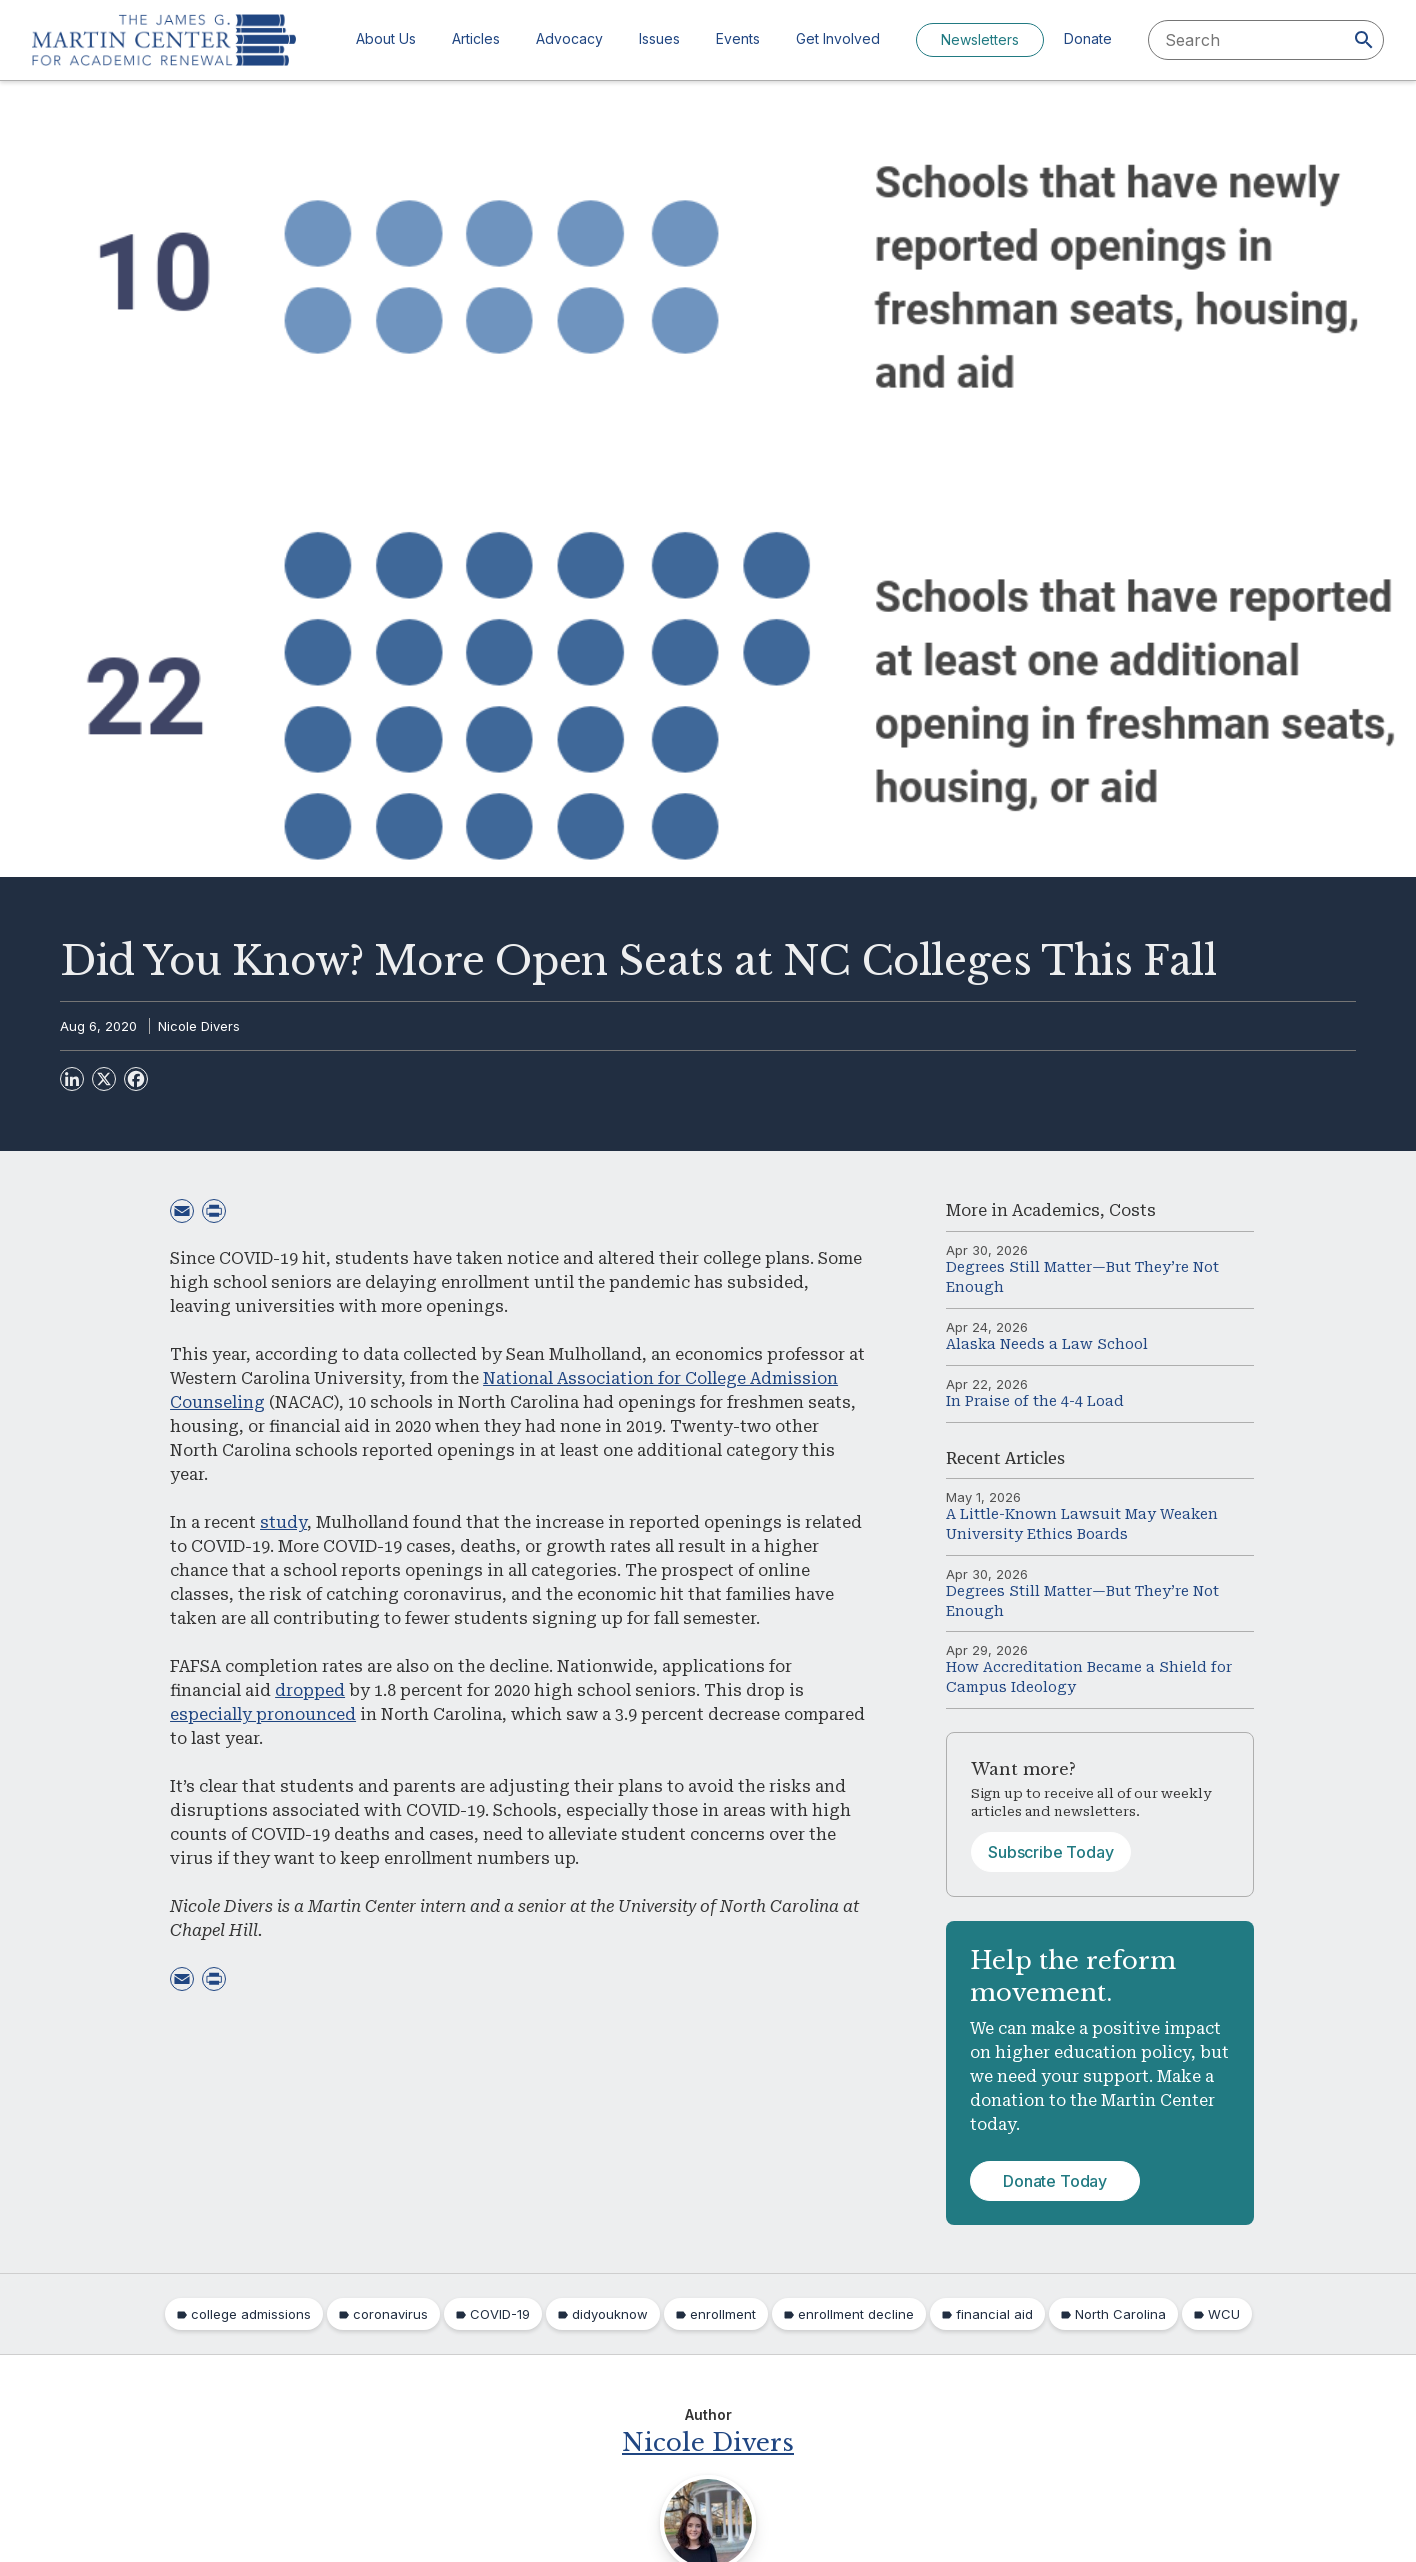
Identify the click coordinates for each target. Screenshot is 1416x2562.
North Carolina (1120, 2314)
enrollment (723, 2314)
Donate (1088, 38)
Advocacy (569, 38)
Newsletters (980, 39)
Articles (476, 38)
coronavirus (390, 2314)
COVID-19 (500, 2314)
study (283, 1522)
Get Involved (838, 38)
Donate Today (1055, 2181)
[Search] (1364, 40)
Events (738, 38)
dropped (310, 1690)
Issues (659, 38)
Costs (1132, 1210)
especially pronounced (263, 1714)
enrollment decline (856, 2314)
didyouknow (610, 2314)
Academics (1056, 1210)
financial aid (994, 2314)
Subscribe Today (1051, 1852)
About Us (386, 38)
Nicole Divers (199, 1026)
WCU (1224, 2314)
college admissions (251, 2314)
